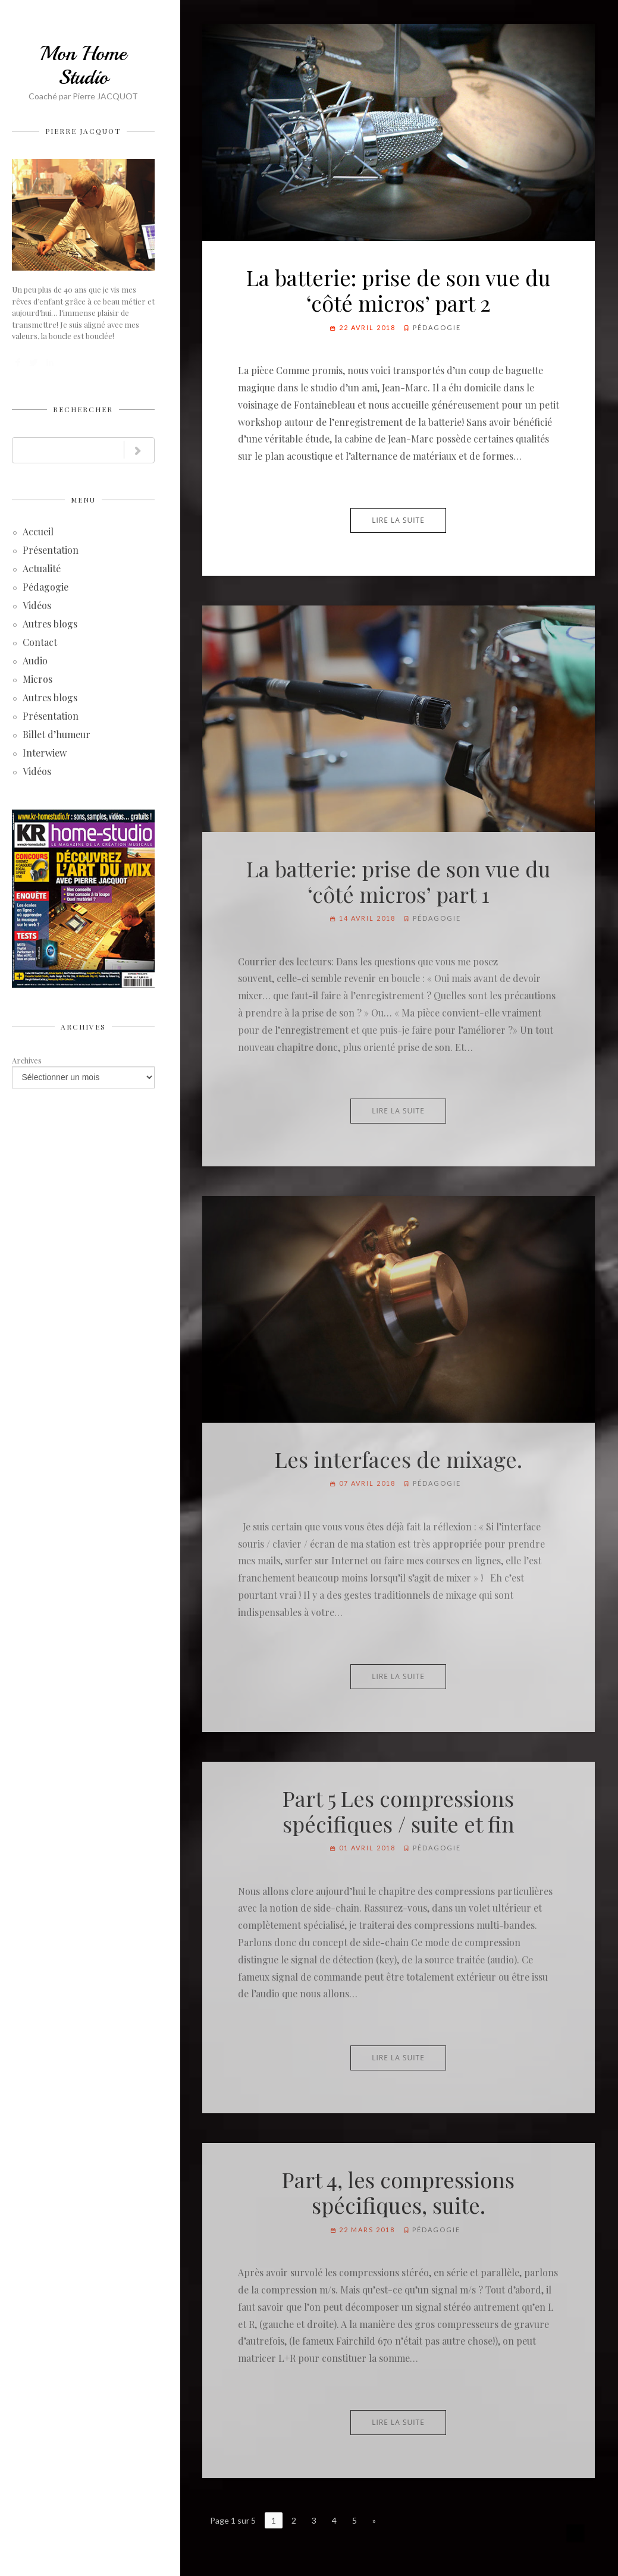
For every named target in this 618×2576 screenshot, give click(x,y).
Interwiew (45, 754)
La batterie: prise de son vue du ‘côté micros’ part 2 (398, 290)
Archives (83, 1026)
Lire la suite (398, 520)
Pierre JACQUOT (83, 131)
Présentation (51, 551)
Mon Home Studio (83, 65)
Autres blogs (50, 625)
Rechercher (83, 409)
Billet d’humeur (56, 735)
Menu (83, 499)
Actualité (42, 569)
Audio (35, 662)
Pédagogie (45, 588)
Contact (40, 643)
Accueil (38, 533)
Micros (37, 680)
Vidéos (37, 606)
